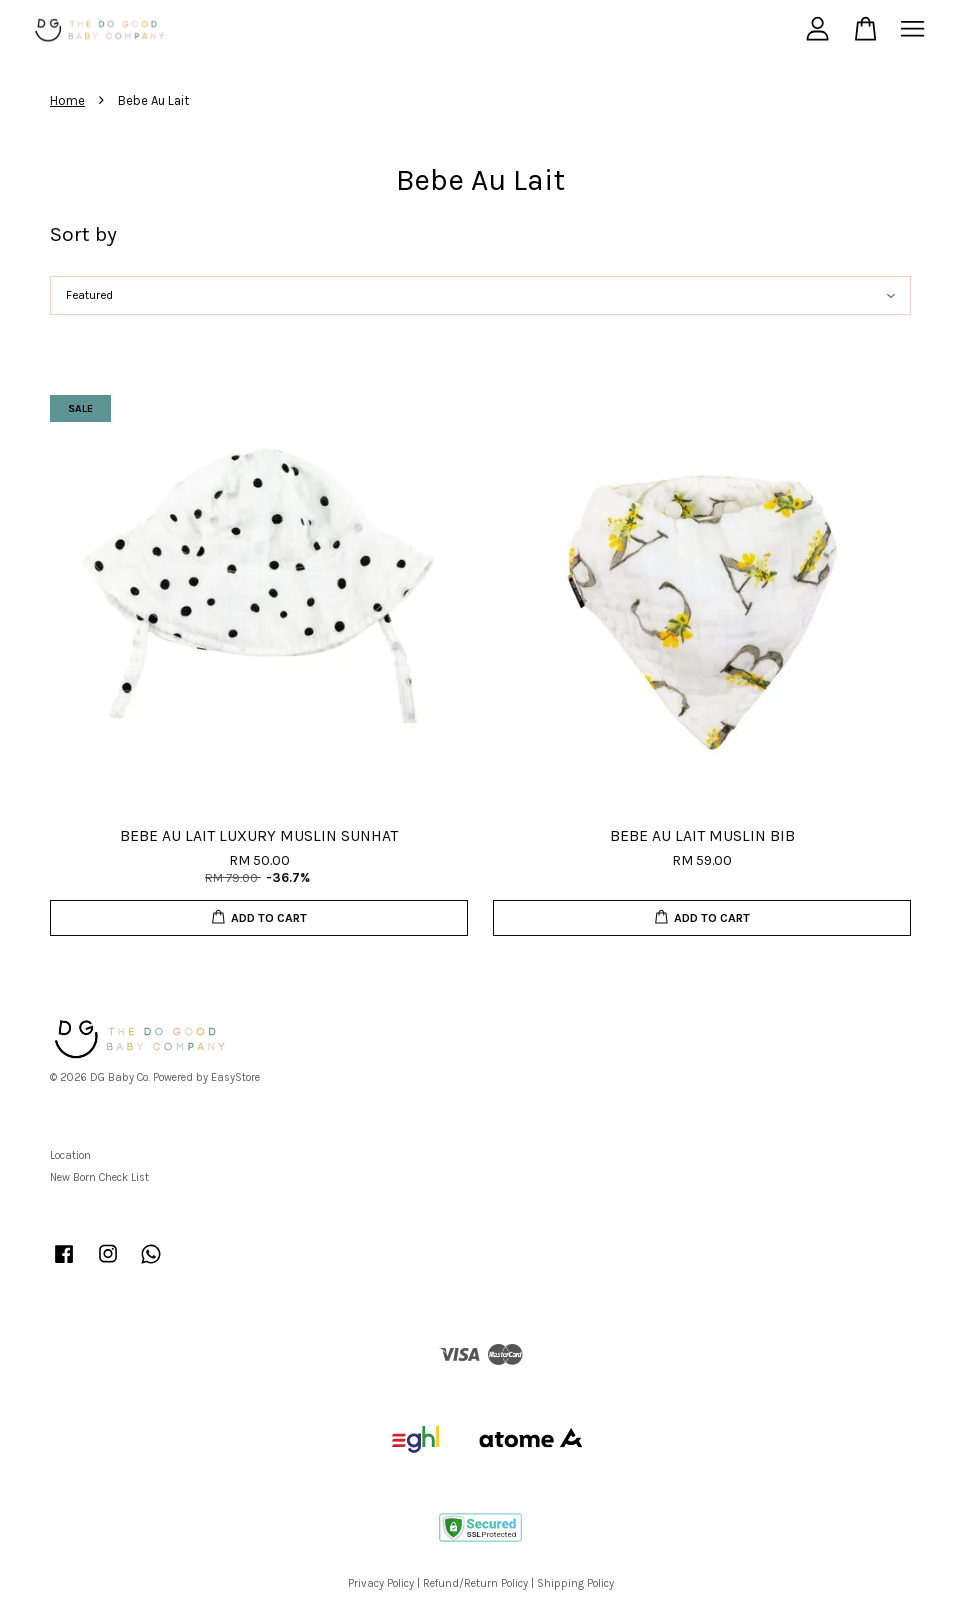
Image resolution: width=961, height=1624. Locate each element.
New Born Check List (99, 1177)
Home (67, 100)
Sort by (83, 234)
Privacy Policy (381, 1583)
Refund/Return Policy (475, 1583)
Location (70, 1155)
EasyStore (235, 1077)
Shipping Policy (575, 1583)
